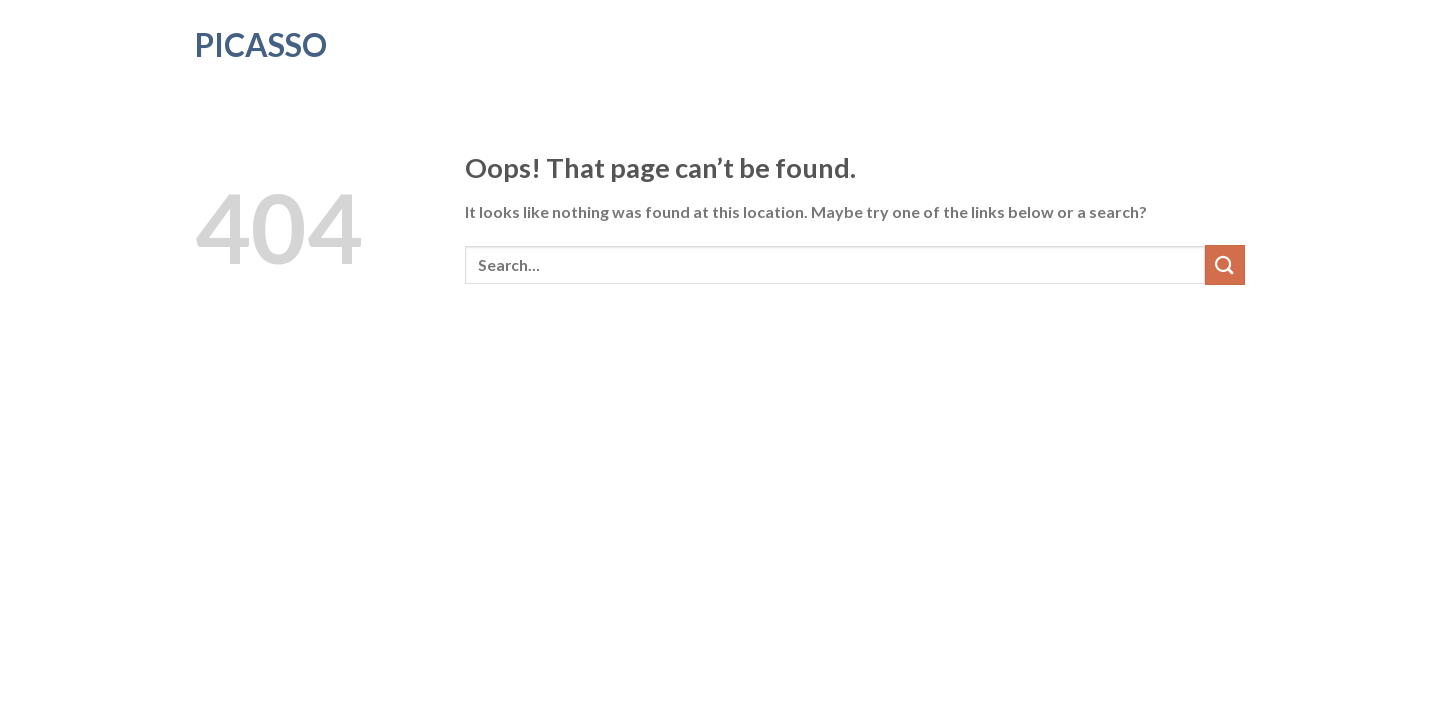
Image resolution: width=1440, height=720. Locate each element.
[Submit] (1225, 264)
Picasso (261, 45)
